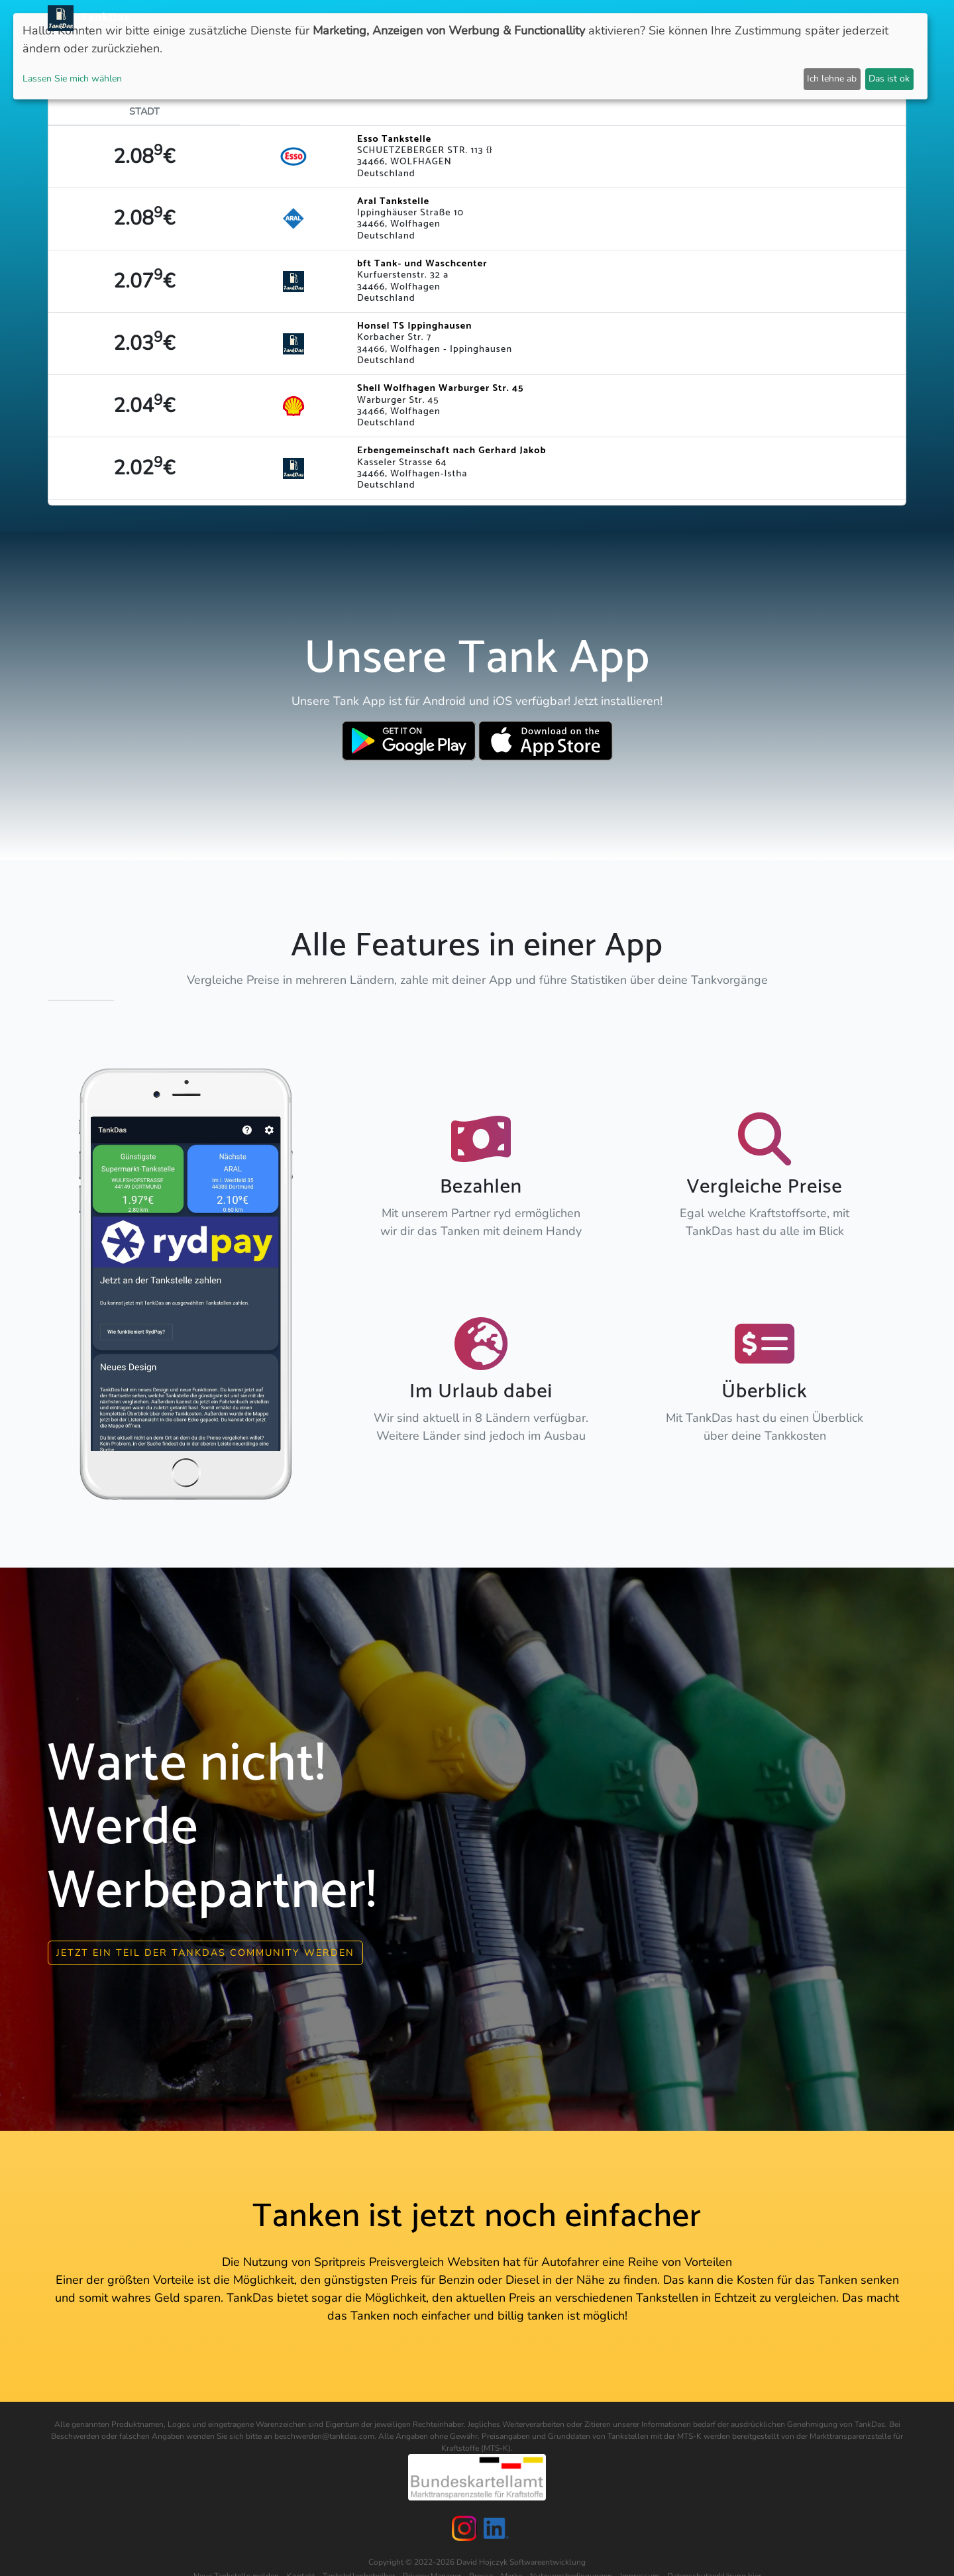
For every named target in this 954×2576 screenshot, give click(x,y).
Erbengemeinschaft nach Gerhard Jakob (451, 450)
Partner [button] (811, 18)
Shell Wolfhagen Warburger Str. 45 (440, 388)
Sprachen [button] (871, 18)
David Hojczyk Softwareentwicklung (521, 2562)
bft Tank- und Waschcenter (422, 264)
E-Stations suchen (695, 18)
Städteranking (601, 18)
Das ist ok (889, 78)
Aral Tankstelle (393, 201)
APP (498, 18)
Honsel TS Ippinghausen (414, 326)
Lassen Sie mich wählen (72, 78)
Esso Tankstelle (394, 139)
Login (767, 18)
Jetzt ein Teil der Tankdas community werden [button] (205, 1952)
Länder (535, 18)
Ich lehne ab (832, 78)
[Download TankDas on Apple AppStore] (545, 741)
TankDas (102, 18)
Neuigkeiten (448, 18)
